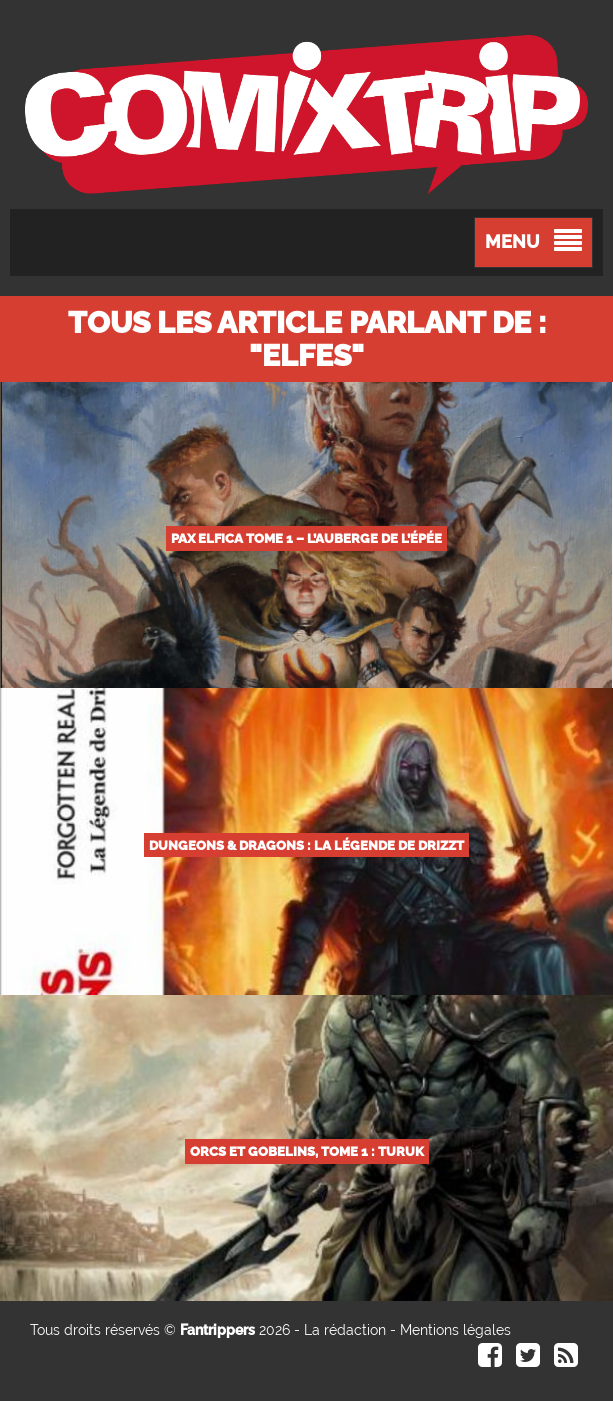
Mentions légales (455, 1330)
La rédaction (345, 1330)
